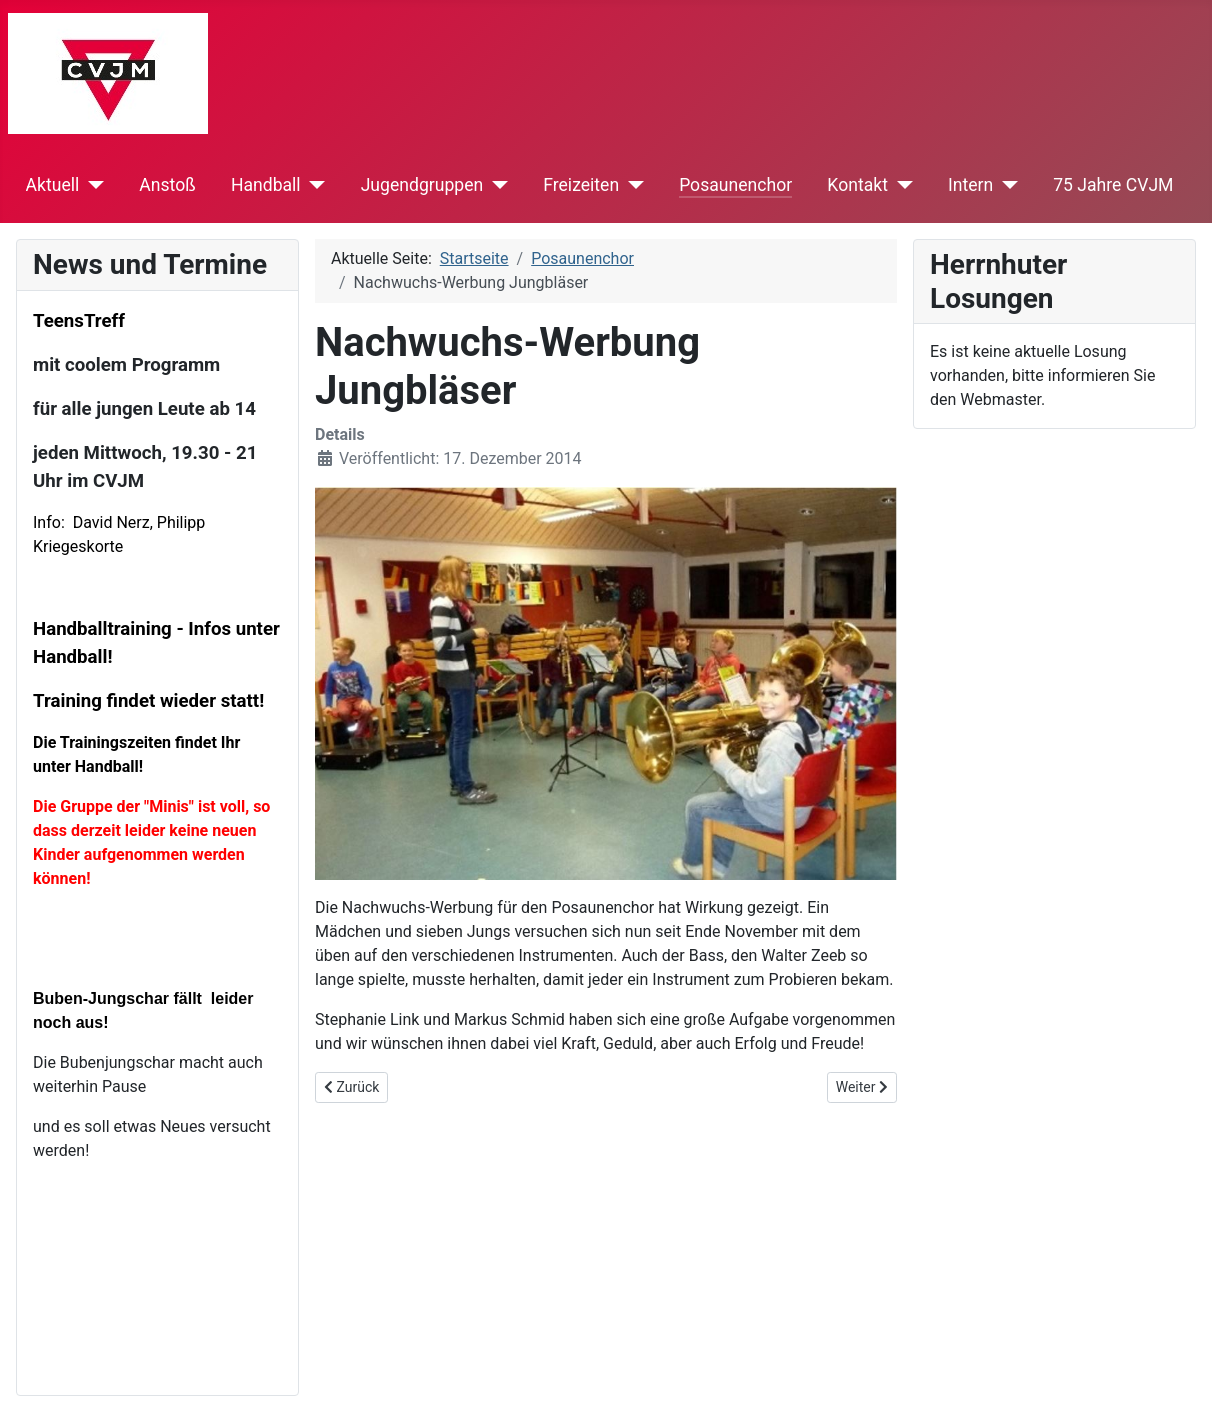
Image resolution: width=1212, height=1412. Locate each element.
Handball (266, 185)
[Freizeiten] (631, 185)
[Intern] (1005, 185)
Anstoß (167, 185)
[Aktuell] (91, 185)
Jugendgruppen (422, 185)
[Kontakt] (900, 185)
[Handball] (313, 185)
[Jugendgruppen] (495, 185)
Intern (970, 185)
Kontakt (857, 185)
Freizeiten (581, 185)
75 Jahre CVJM (1113, 185)
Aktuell (53, 185)
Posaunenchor (735, 185)
